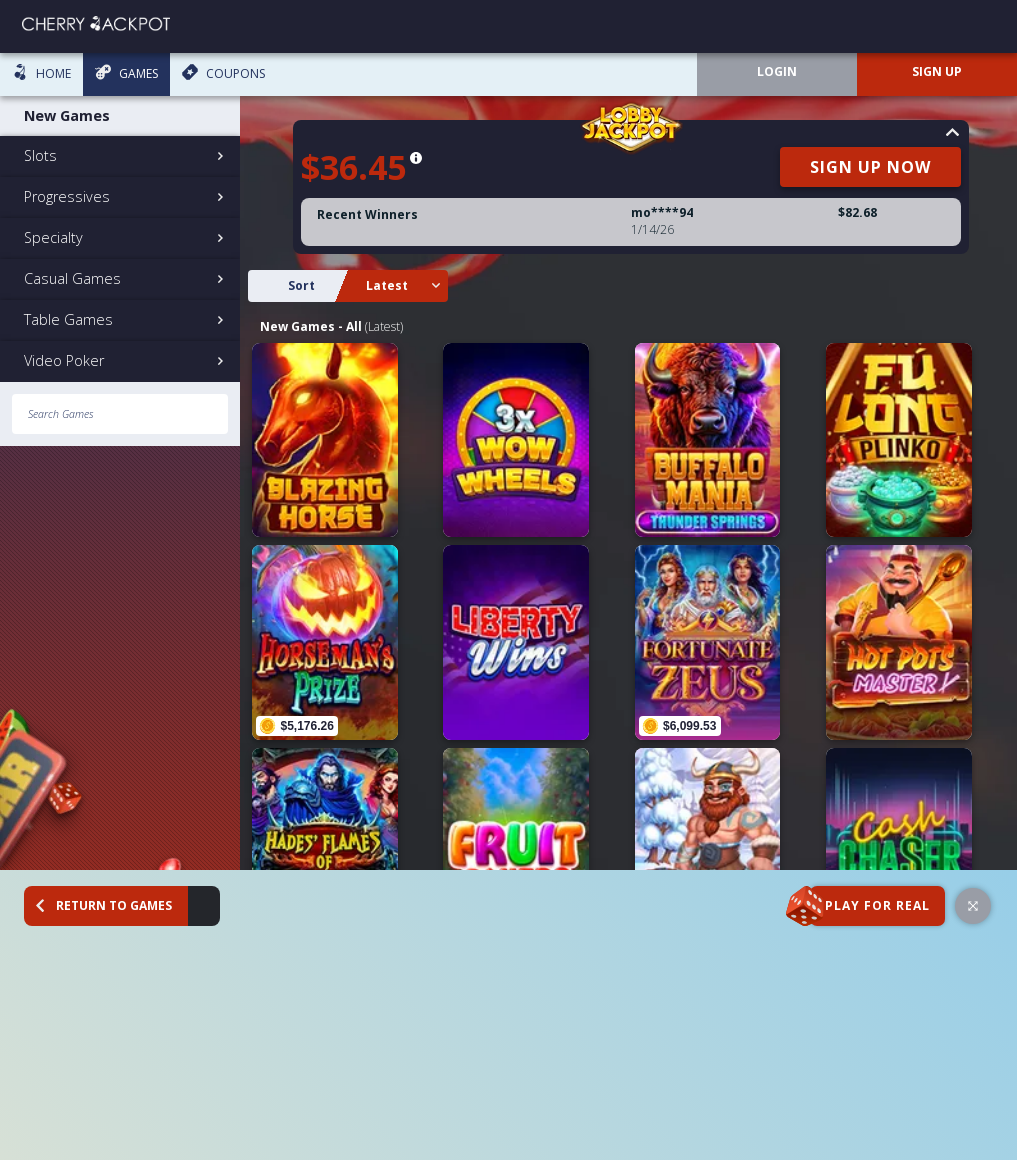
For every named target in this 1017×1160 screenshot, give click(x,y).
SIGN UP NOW (879, 167)
